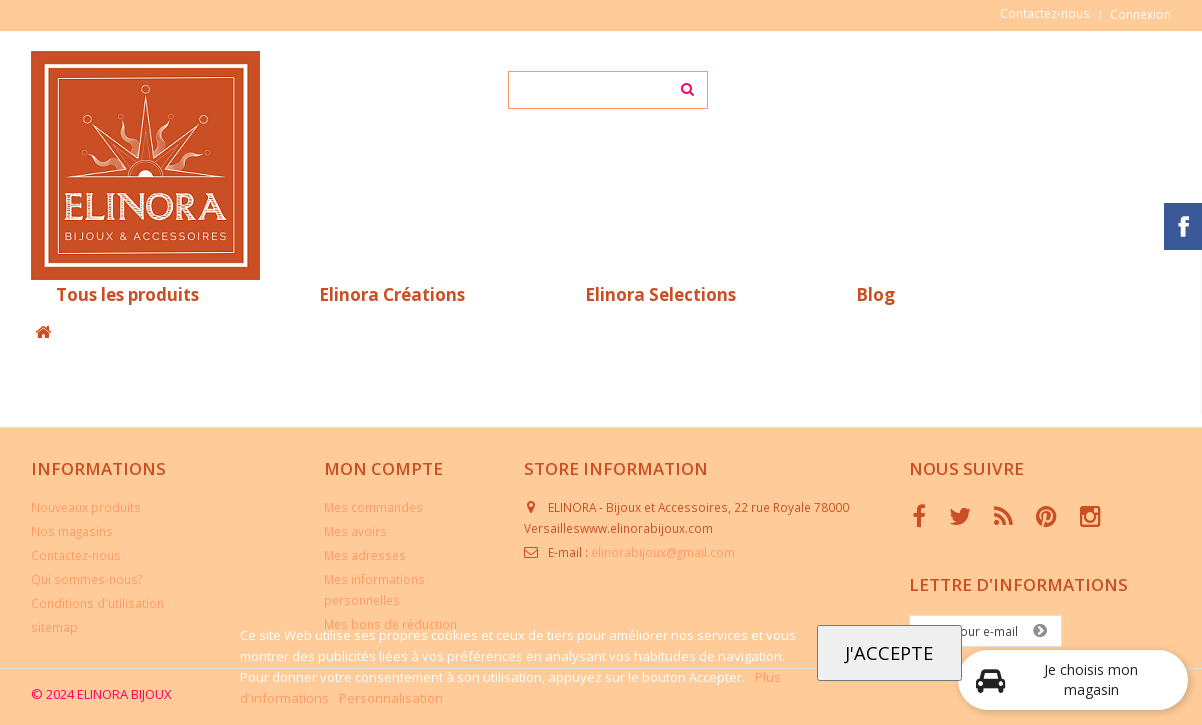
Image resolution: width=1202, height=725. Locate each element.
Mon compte (383, 468)
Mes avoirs (355, 531)
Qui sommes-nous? (86, 579)
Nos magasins (72, 531)
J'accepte (889, 652)
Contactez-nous (1045, 13)
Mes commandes (373, 507)
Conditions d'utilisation (97, 603)
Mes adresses (365, 555)
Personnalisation (391, 698)
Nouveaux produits (86, 507)
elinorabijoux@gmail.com (663, 552)
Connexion (1140, 14)
